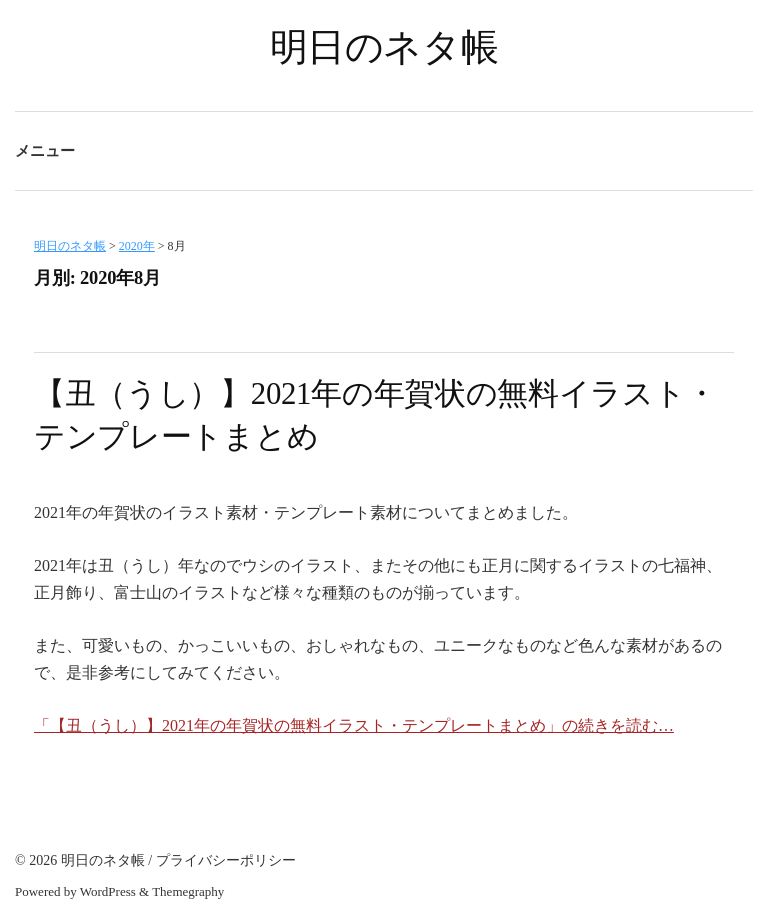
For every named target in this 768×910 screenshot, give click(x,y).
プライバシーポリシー (226, 860)
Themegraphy (188, 891)
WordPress (108, 891)
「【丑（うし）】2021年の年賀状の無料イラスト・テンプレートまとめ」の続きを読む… (354, 725)
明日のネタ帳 (384, 47)
